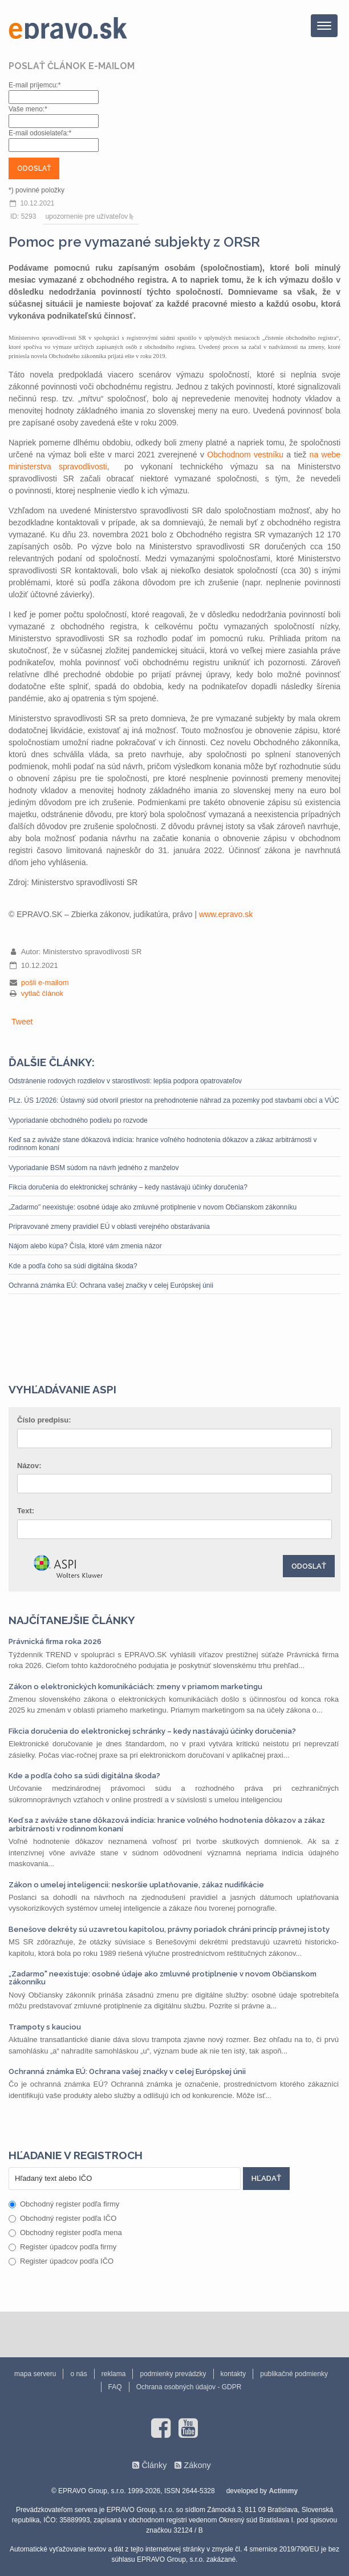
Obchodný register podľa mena (65, 2232)
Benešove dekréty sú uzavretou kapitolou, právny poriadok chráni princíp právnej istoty (169, 1929)
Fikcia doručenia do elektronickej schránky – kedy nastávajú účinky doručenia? (128, 1187)
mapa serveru (35, 2374)
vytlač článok (42, 993)
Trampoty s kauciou (45, 2027)
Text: (25, 1510)
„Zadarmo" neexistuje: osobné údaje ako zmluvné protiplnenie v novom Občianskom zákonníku (153, 1207)
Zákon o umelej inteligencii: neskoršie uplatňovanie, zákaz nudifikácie (136, 1884)
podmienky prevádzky (173, 2374)
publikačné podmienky (294, 2374)
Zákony (197, 2465)
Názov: (29, 1465)
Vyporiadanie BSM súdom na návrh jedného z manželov (93, 1168)
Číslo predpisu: (44, 1420)
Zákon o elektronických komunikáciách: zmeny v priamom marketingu (135, 1686)
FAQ (115, 2387)
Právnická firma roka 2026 (55, 1641)
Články (154, 2465)
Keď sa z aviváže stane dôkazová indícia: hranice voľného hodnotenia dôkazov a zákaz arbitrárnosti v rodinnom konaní (163, 1144)
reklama (114, 2374)
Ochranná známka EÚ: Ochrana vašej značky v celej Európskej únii (111, 1285)
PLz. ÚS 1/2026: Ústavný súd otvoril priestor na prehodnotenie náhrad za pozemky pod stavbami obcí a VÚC (174, 1100)
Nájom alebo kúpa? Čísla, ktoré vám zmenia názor (85, 1246)
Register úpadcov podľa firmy (62, 2247)
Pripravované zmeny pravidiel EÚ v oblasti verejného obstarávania (109, 1227)
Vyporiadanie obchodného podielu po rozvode (78, 1120)
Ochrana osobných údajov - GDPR (189, 2387)
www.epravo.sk (226, 914)
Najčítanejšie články (72, 1620)
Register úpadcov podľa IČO (61, 2261)
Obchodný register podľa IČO (62, 2218)
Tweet (22, 1021)
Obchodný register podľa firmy (64, 2204)
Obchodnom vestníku (245, 454)
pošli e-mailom (45, 982)
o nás (78, 2374)
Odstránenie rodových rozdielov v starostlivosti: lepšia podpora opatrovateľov (125, 1081)
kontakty (233, 2374)
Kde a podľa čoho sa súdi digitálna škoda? (73, 1266)
